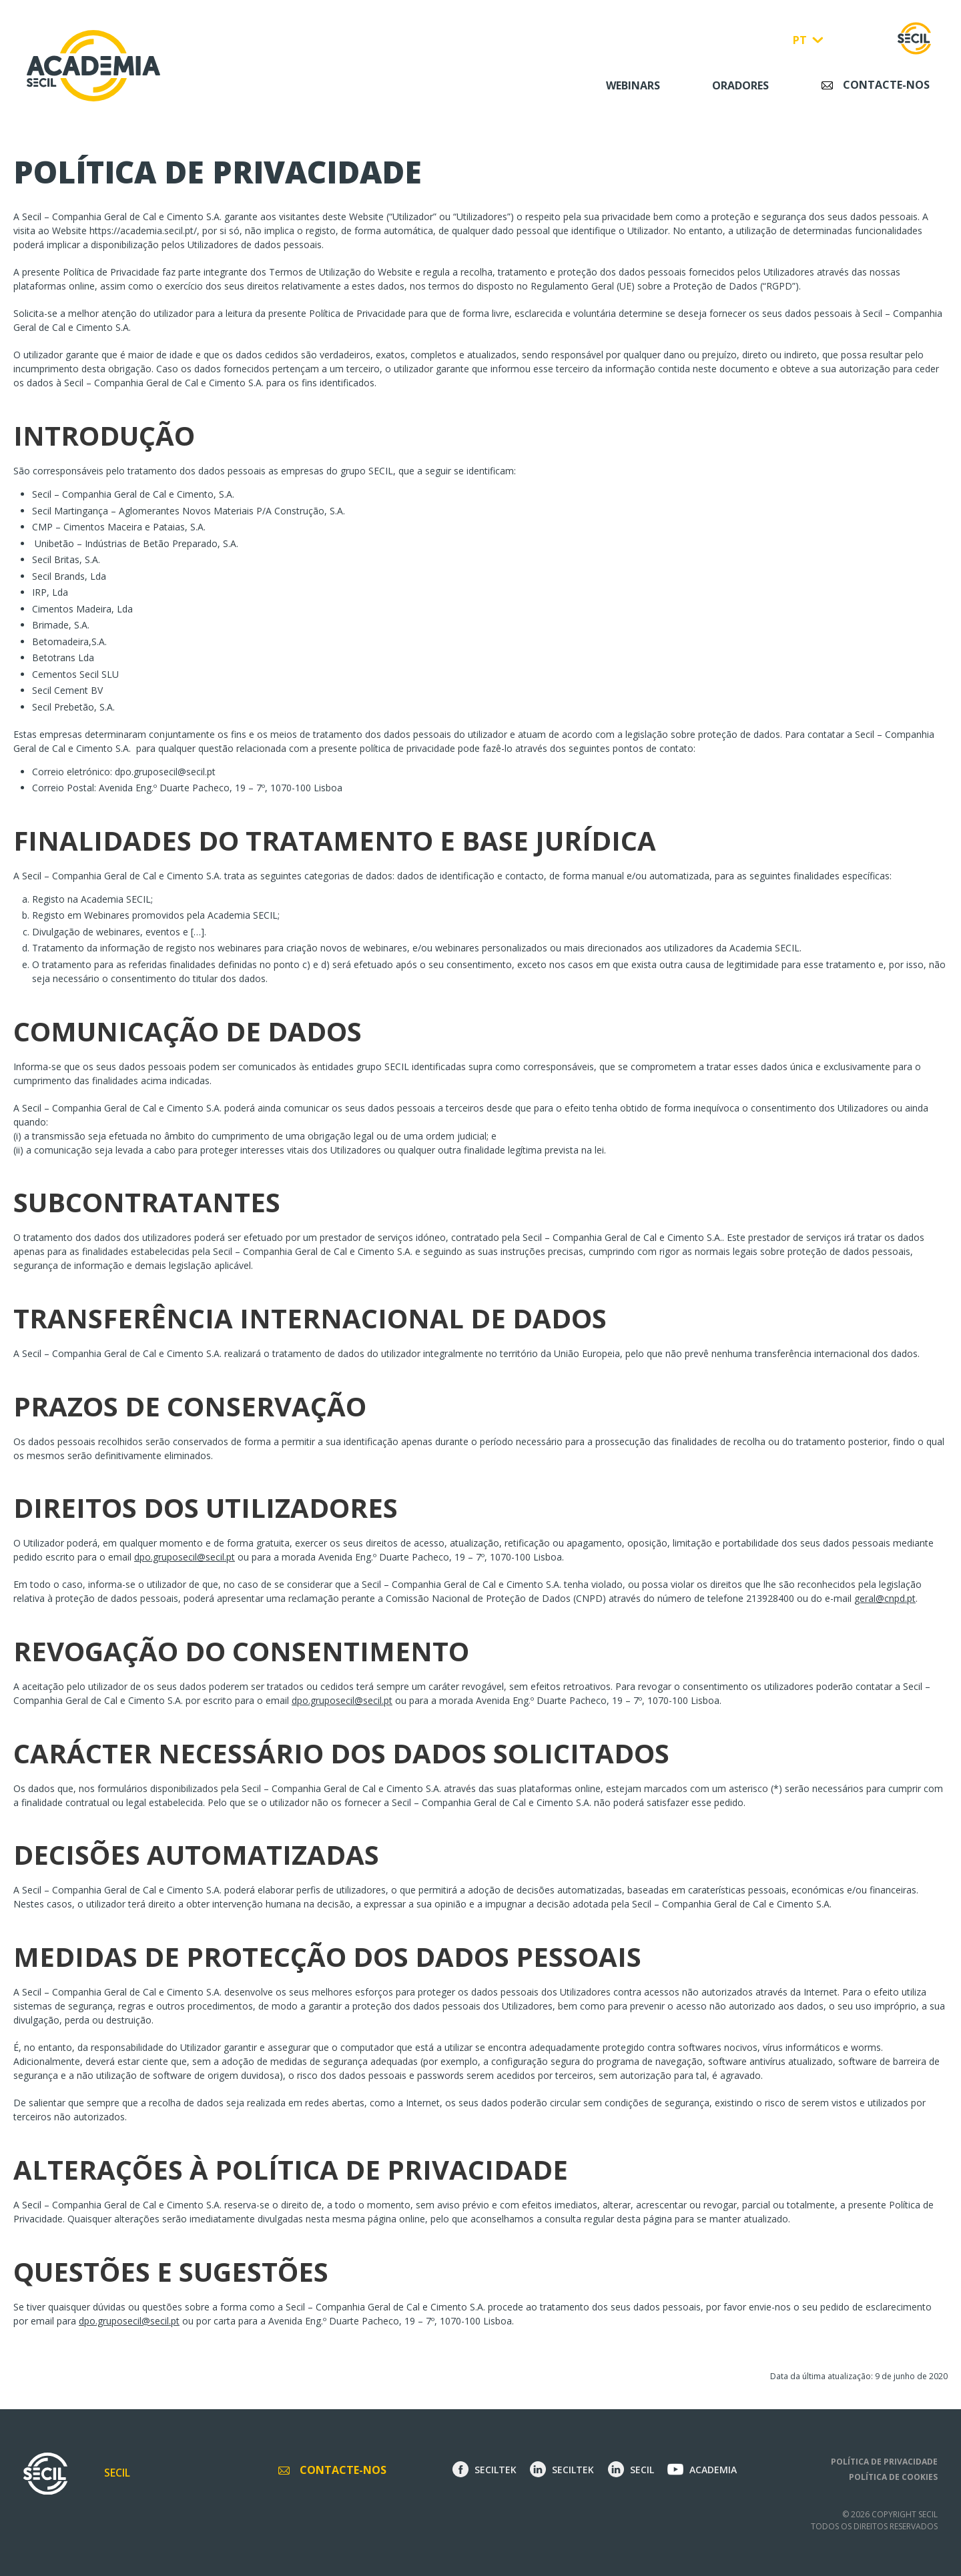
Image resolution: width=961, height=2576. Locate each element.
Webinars (633, 85)
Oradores (740, 85)
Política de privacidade (884, 2461)
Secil (117, 2472)
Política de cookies (893, 2477)
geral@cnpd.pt (885, 1598)
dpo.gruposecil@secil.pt (165, 771)
